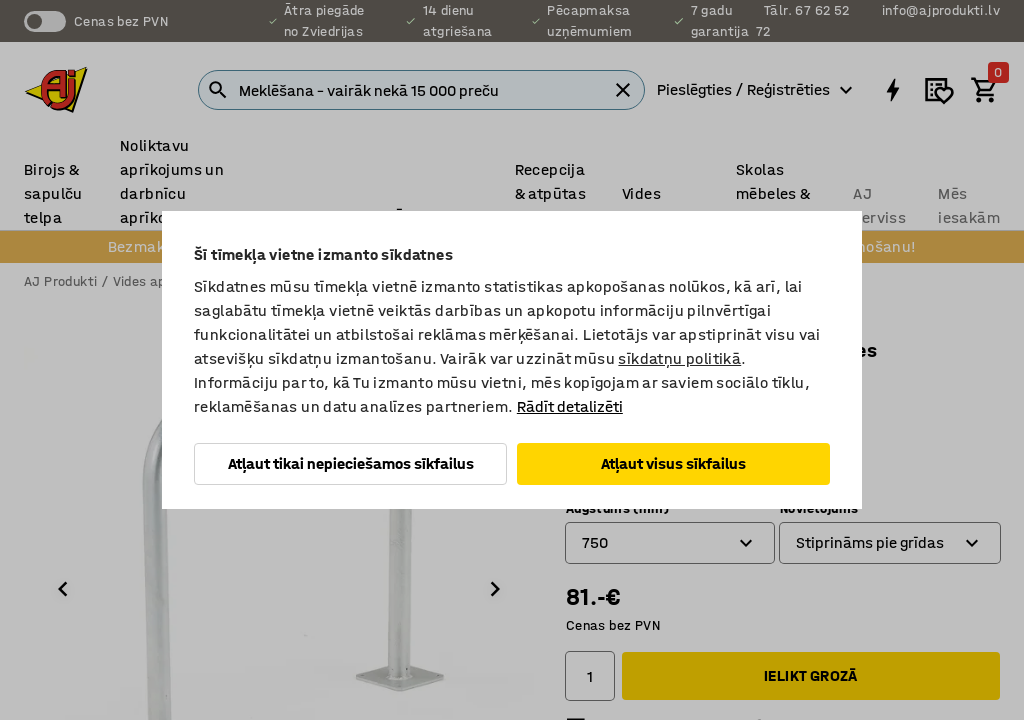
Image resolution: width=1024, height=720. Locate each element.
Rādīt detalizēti (570, 406)
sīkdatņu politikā (679, 358)
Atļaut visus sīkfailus (673, 463)
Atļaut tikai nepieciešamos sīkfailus (351, 463)
